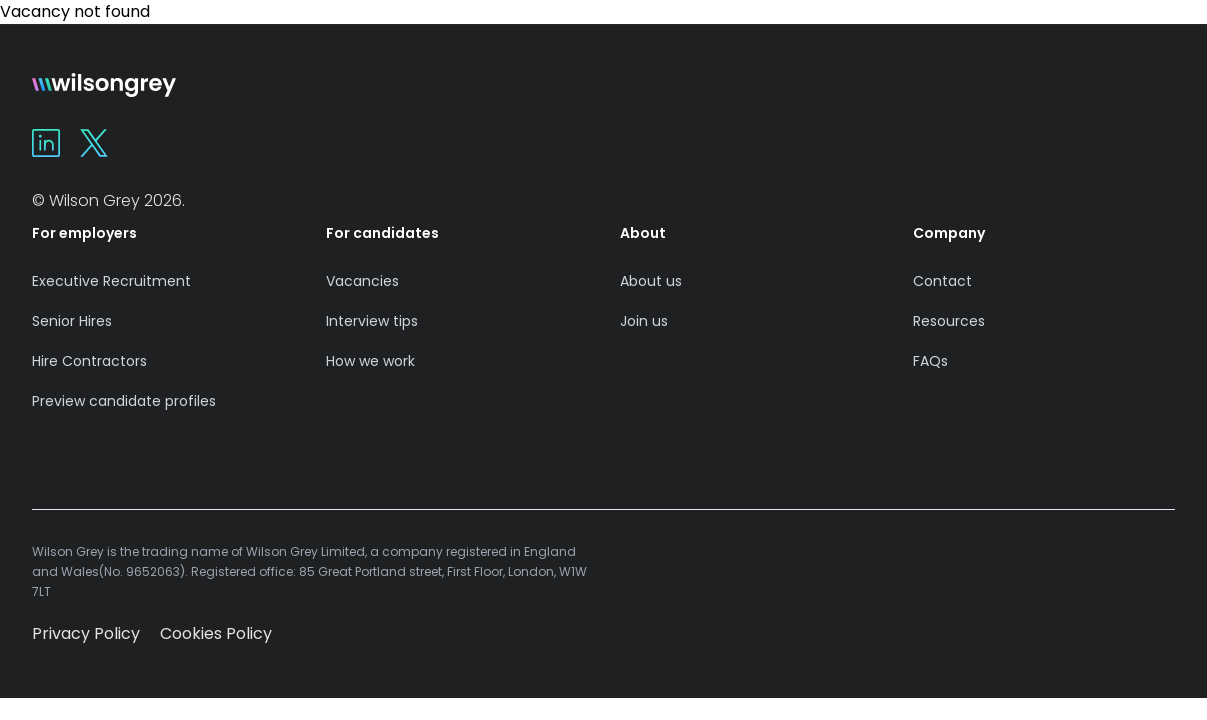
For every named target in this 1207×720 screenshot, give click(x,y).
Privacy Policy (86, 633)
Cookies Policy (216, 633)
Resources (949, 321)
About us (651, 281)
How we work (370, 361)
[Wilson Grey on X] (94, 143)
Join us (644, 321)
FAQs (930, 361)
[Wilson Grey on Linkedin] (46, 143)
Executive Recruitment (111, 281)
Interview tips (372, 321)
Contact (942, 281)
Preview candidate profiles (124, 401)
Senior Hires (72, 321)
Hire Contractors (89, 361)
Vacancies (362, 281)
